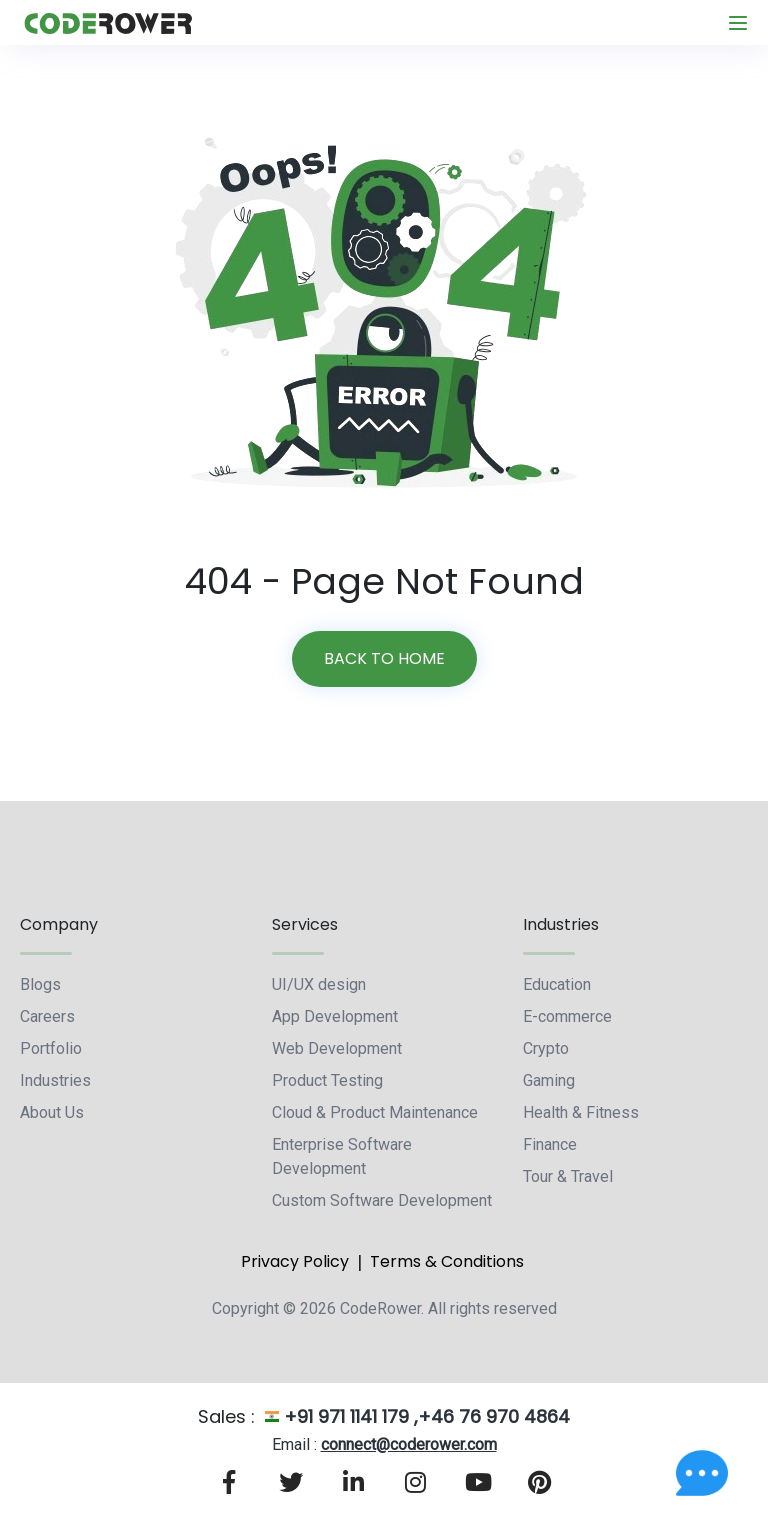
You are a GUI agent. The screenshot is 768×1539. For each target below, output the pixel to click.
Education (557, 984)
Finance (550, 1144)
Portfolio (51, 1048)
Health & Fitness (581, 1112)
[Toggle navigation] (738, 22)
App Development (335, 1016)
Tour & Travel (568, 1176)
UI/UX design (319, 984)
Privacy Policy (295, 1261)
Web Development (337, 1048)
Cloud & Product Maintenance (375, 1112)
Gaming (549, 1080)
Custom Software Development (382, 1200)
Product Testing (327, 1080)
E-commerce (567, 1016)
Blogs (40, 984)
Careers (47, 1016)
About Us (52, 1112)
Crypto (546, 1048)
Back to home (384, 658)
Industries (55, 1080)
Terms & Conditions (447, 1261)
